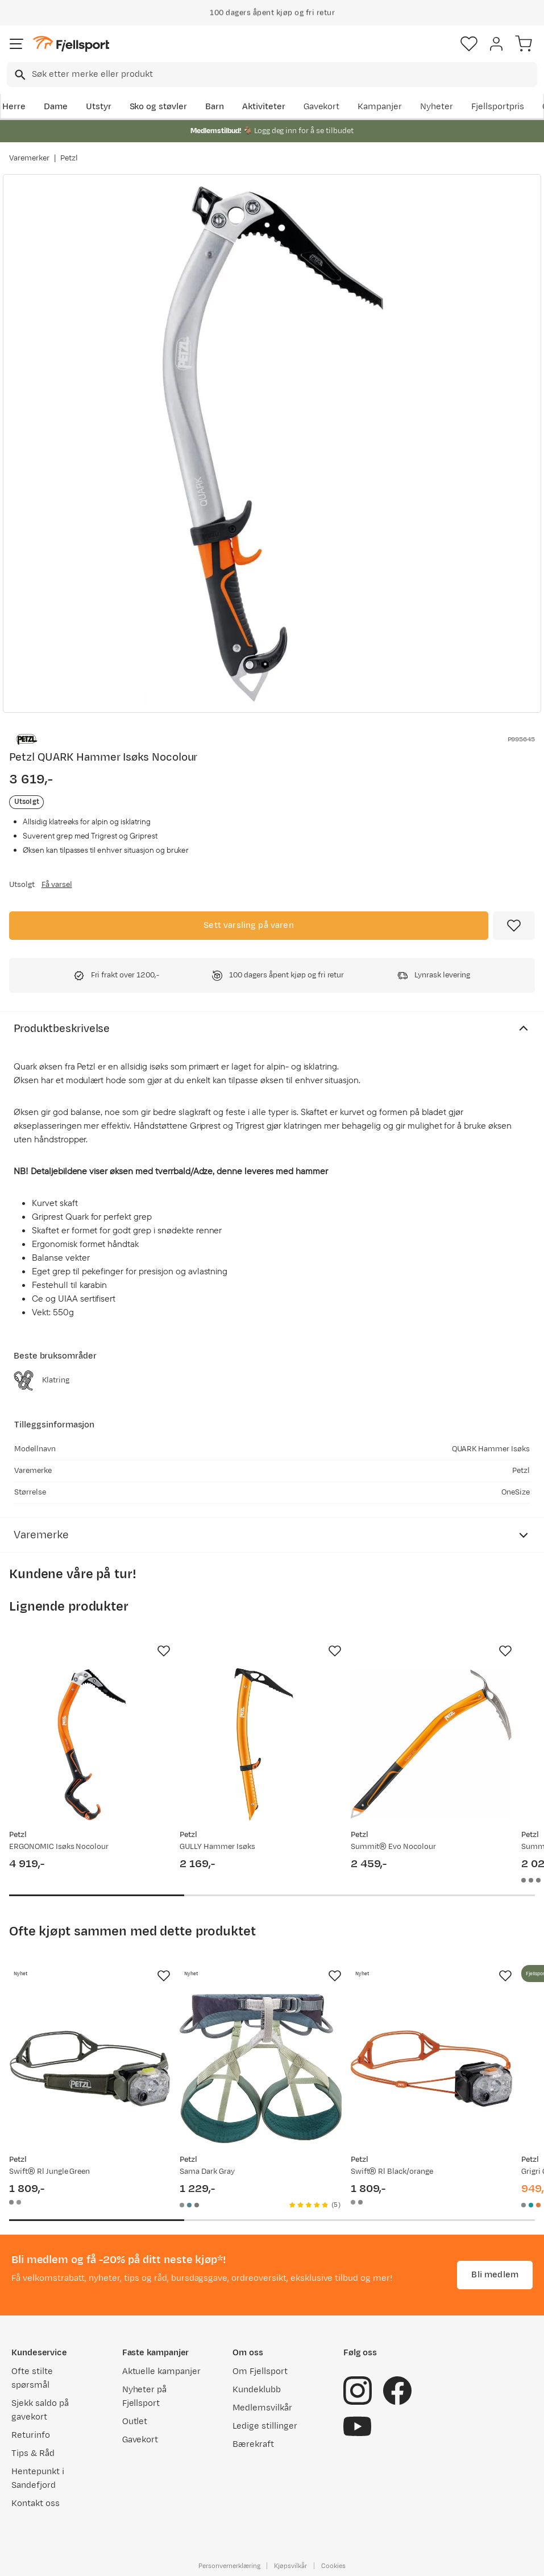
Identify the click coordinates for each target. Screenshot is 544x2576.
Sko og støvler (159, 107)
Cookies (333, 2565)
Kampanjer (380, 107)
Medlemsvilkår (262, 2408)
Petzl (69, 158)
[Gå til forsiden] (71, 44)
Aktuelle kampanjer (161, 2371)
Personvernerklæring (229, 2565)
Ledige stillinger (264, 2426)
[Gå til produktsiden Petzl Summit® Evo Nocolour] (431, 1743)
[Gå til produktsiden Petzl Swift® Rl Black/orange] (431, 2068)
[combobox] (272, 74)
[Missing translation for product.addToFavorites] (514, 925)
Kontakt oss (35, 2503)
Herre (14, 107)
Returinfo (30, 2435)
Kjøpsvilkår (290, 2565)
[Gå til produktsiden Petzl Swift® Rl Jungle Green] (90, 2068)
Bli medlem (494, 2275)
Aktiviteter (263, 107)
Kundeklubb (256, 2390)
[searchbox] (284, 74)
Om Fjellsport (260, 2371)
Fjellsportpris (498, 107)
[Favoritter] (469, 44)
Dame (56, 107)
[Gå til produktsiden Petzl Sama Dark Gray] (260, 2068)
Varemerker (29, 158)
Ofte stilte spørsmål (32, 2378)
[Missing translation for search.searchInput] (19, 75)
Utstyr (98, 107)
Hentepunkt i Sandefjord (37, 2478)
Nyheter (436, 107)
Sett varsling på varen (249, 925)
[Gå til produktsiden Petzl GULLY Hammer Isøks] (260, 1743)
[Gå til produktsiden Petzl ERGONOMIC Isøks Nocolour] (90, 1743)
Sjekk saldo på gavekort (40, 2410)
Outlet (135, 2422)
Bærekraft (253, 2444)
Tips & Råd (33, 2453)
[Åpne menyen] (16, 44)
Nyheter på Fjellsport (144, 2396)
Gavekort (322, 107)
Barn (214, 107)
